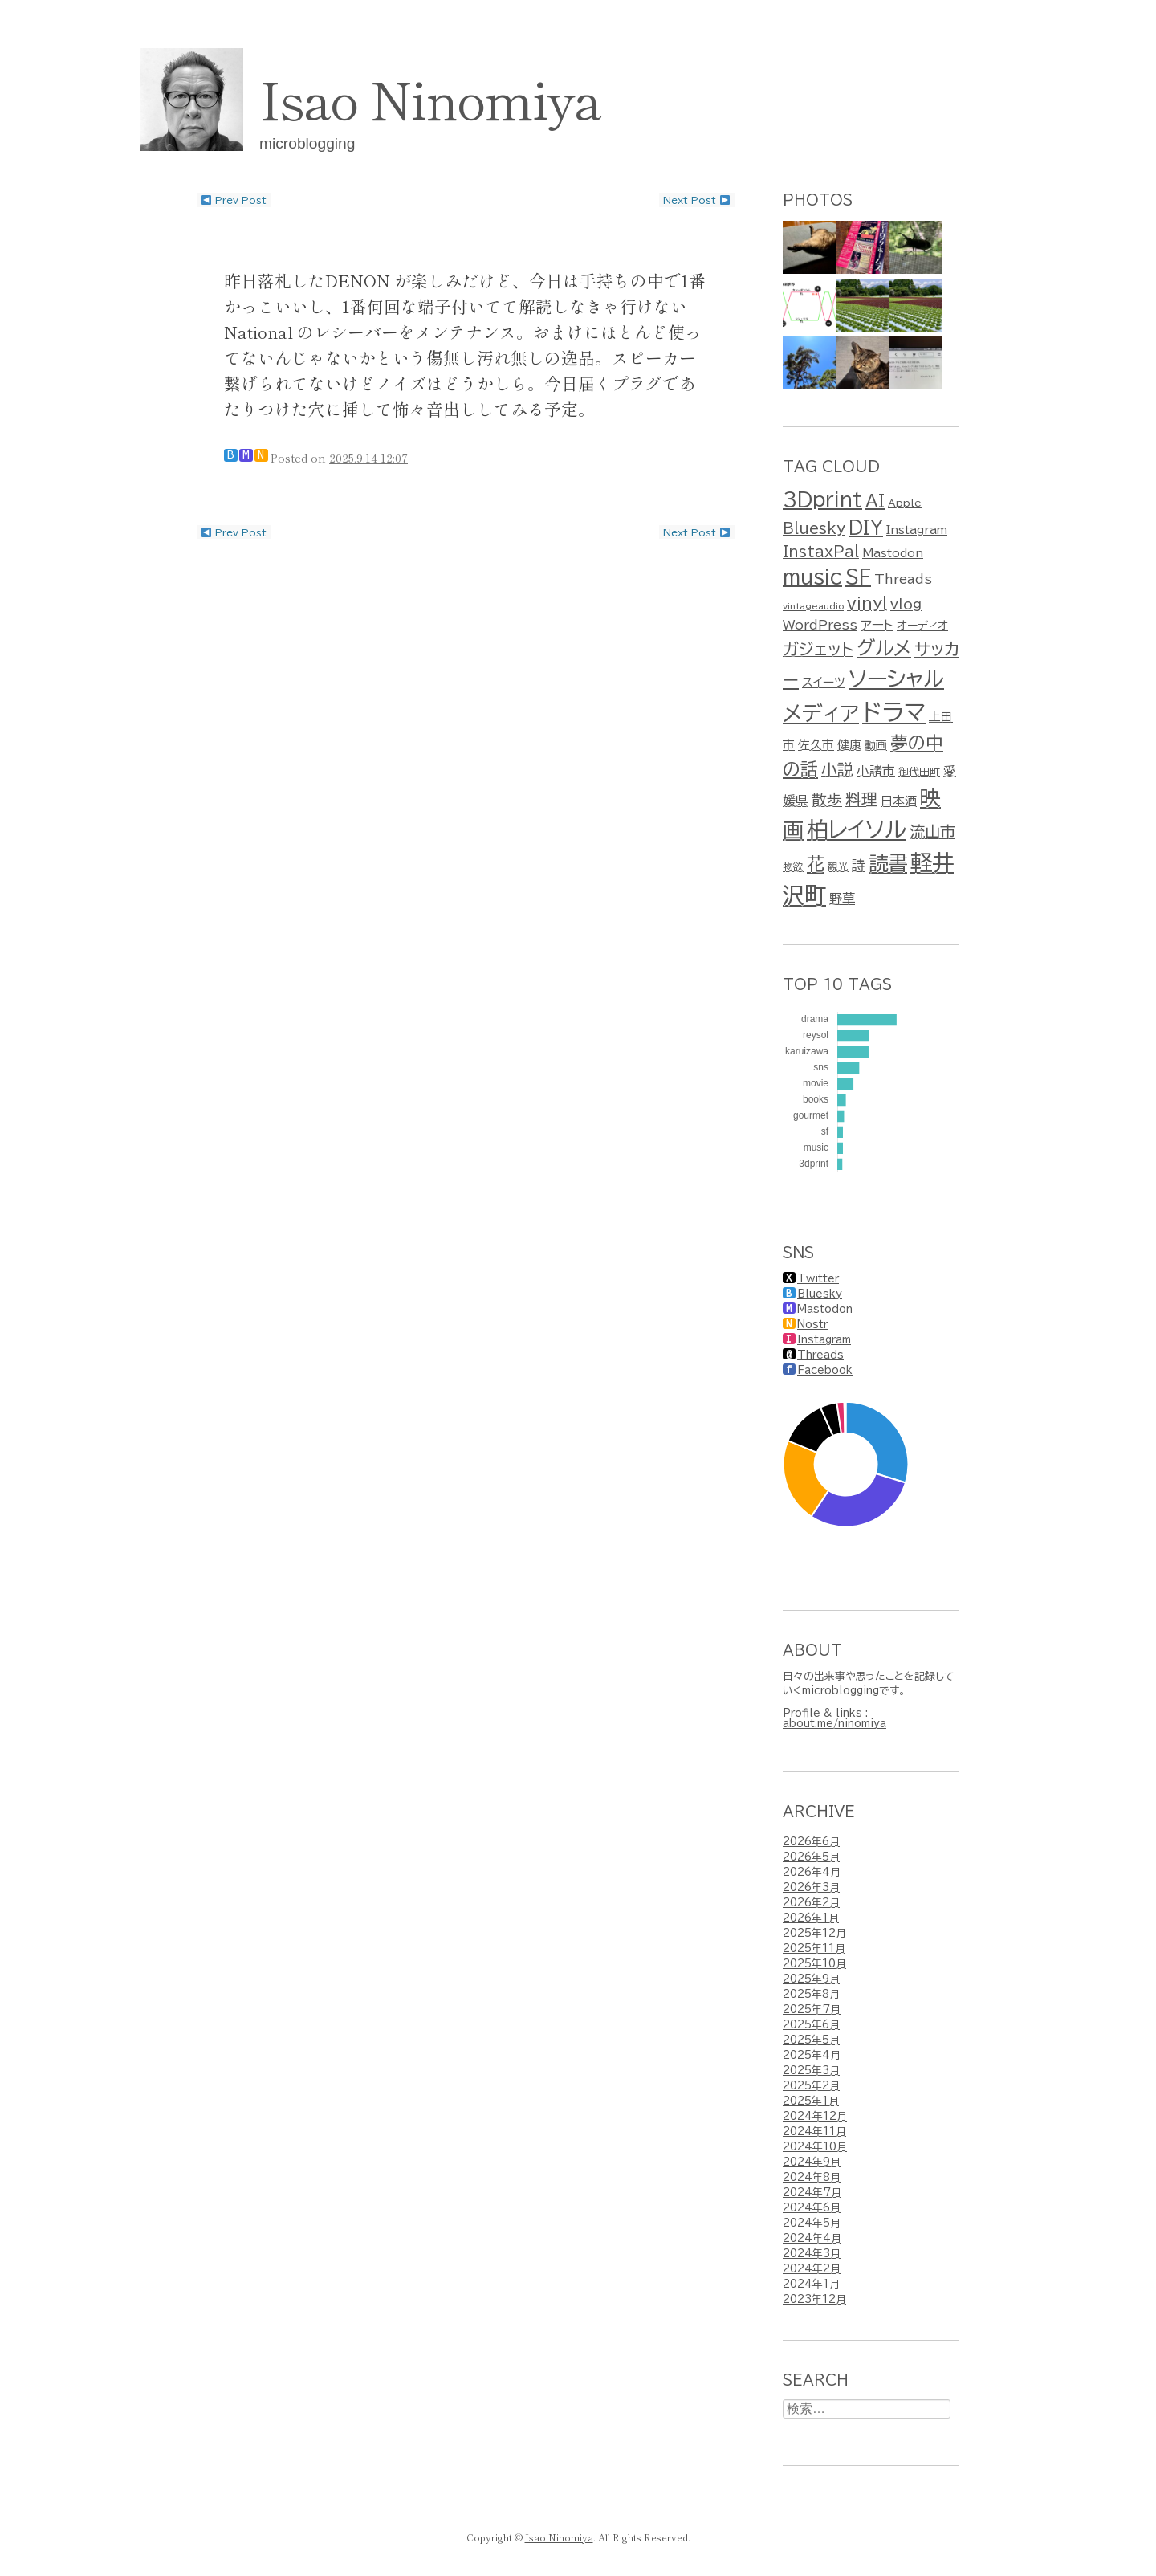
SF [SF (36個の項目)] (858, 576)
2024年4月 (812, 2238)
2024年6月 (812, 2208)
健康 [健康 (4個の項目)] (849, 745)
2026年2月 (811, 1902)
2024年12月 (815, 2116)
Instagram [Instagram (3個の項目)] (916, 530)
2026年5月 (811, 1857)
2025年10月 (814, 1963)
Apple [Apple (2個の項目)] (905, 503)
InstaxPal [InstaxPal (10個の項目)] (821, 551)
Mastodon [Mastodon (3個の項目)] (892, 553)
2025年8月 (811, 1994)
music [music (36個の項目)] (812, 576)
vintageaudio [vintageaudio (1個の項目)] (813, 606)
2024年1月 (811, 2284)
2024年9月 (812, 2162)
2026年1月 (811, 1918)
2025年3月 (811, 2070)
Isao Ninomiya (429, 97)
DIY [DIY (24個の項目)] (866, 527)
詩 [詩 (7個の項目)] (858, 865)
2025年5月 (811, 2040)
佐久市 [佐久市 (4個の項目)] (816, 745)
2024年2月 (812, 2269)
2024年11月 (814, 2131)
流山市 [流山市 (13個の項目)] (932, 831)
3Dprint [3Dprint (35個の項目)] (822, 499)
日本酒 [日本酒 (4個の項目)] (899, 801)
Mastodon (825, 1309)
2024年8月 (812, 2177)
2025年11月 (814, 1948)
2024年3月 (812, 2253)
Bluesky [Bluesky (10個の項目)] (814, 528)
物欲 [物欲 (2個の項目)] (793, 867)
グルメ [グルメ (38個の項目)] (884, 648)
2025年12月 (814, 1933)
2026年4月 (812, 1872)
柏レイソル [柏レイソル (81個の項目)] (856, 829)
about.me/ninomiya (834, 1723)
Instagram (824, 1340)
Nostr (812, 1324)
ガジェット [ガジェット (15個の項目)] (818, 649)
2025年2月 (811, 2086)
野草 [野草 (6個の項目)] (842, 898)
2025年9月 (811, 1979)
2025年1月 (811, 2101)
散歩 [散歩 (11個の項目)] (827, 800)
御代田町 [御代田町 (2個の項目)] (919, 772)
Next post (697, 200)
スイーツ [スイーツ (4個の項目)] (823, 682)
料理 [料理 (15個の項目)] (861, 799)
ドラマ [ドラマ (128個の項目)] (894, 712)
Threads (820, 1355)
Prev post (234, 200)
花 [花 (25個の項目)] (815, 864)
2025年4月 (812, 2055)
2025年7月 (812, 2009)
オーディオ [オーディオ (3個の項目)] (922, 625)
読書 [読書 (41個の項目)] (888, 863)
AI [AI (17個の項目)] (875, 500)
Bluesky (819, 1294)
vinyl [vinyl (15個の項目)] (867, 603)
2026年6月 (811, 1841)
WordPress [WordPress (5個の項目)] (820, 624)
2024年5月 (812, 2223)
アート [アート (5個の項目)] (877, 624)
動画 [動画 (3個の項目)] (876, 745)
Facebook (825, 1370)
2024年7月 (812, 2192)
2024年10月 (815, 2147)
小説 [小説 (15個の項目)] (837, 769)
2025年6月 (811, 2025)
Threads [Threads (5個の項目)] (903, 579)
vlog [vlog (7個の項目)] (906, 604)
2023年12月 (814, 2299)
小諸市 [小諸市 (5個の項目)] (876, 770)
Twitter (818, 1279)
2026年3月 (811, 1887)
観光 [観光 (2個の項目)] (838, 867)
